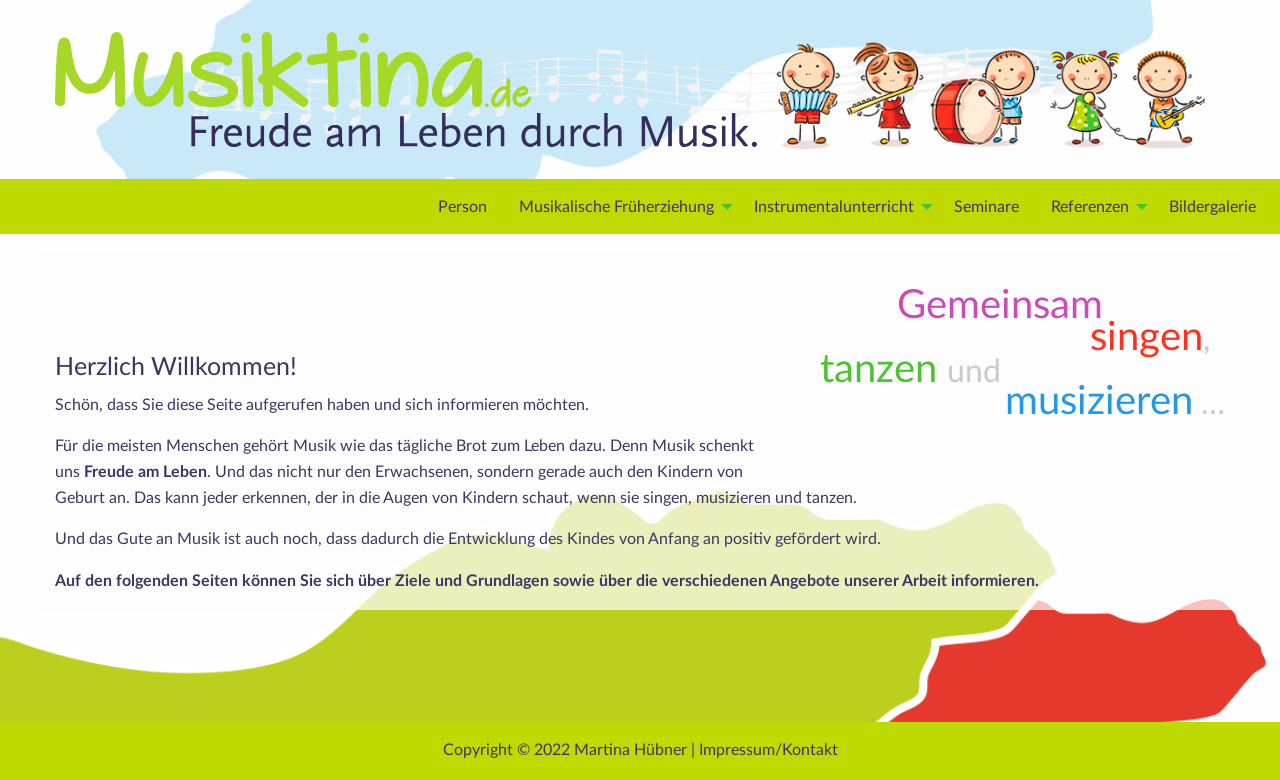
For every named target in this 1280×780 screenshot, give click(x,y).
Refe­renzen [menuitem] (1090, 207)
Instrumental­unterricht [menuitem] (834, 207)
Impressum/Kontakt (768, 750)
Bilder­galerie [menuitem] (1212, 207)
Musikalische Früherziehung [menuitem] (616, 207)
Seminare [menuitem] (986, 207)
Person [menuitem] (462, 207)
